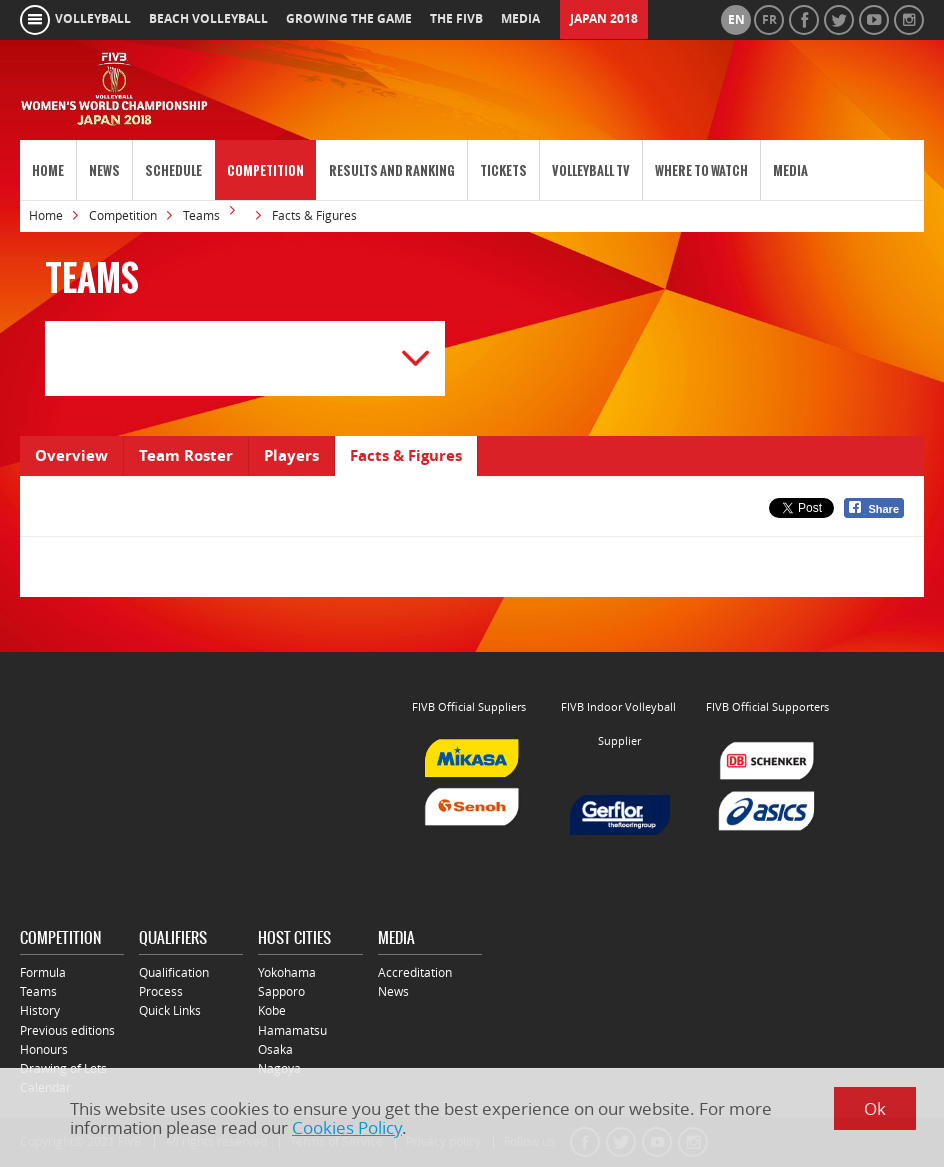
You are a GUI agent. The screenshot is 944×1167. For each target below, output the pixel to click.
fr (769, 20)
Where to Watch (701, 170)
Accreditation (415, 972)
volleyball (93, 19)
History (40, 1010)
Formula (43, 972)
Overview (71, 455)
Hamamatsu (292, 1030)
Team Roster (186, 455)
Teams (201, 215)
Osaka (275, 1049)
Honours (44, 1049)
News (104, 170)
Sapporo (281, 991)
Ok (875, 1108)
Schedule (173, 170)
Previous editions (67, 1030)
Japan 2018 (604, 19)
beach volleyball (208, 19)
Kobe (272, 1010)
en (736, 20)
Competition (265, 170)
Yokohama (287, 972)
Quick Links (170, 1010)
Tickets (503, 170)
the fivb (456, 19)
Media (790, 170)
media (520, 19)
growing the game (349, 19)
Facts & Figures (406, 455)
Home (48, 170)
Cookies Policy (347, 1127)
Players (291, 455)
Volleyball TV (591, 170)
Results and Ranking (392, 170)
